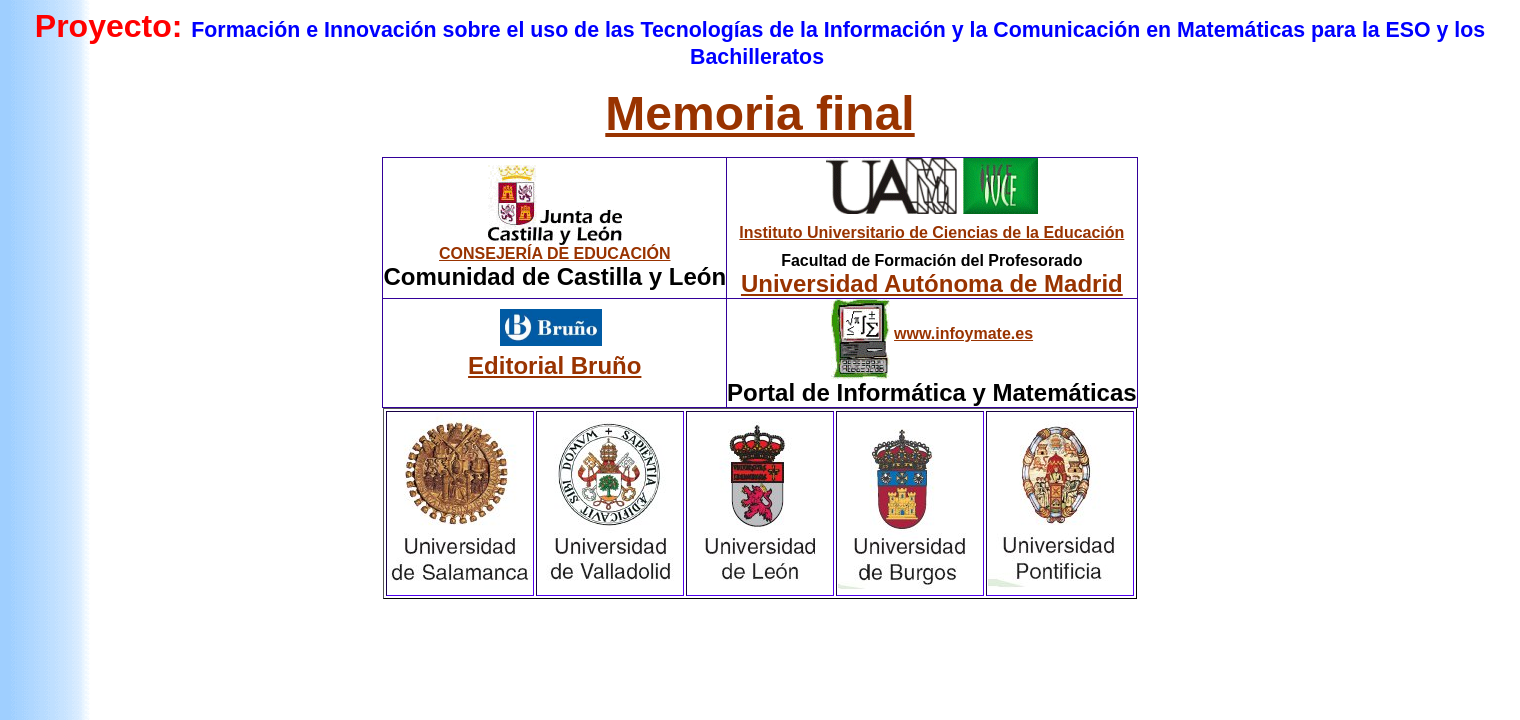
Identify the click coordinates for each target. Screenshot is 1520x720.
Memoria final (759, 113)
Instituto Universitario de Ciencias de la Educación (931, 232)
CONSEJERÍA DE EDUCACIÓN (554, 253)
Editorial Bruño (554, 365)
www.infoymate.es (963, 333)
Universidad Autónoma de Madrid (932, 283)
